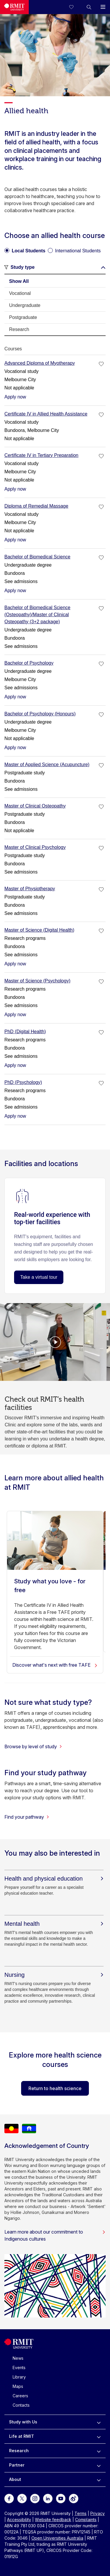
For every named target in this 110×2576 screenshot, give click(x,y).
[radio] (24, 248)
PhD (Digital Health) (25, 1031)
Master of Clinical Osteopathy (35, 805)
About (15, 2479)
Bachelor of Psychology (28, 663)
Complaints (86, 2519)
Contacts (21, 2405)
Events (19, 2367)
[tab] (55, 281)
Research (19, 2450)
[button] (89, 7)
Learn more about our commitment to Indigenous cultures (55, 2235)
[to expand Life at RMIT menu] (99, 2436)
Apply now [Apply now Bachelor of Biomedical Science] (15, 590)
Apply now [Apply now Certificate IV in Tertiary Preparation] (15, 489)
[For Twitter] (22, 2498)
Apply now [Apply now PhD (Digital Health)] (15, 1065)
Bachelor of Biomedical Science (37, 556)
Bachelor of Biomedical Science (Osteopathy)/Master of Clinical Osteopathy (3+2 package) (37, 614)
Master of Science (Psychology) (37, 980)
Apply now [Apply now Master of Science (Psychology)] (15, 1014)
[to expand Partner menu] (99, 2465)
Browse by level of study (33, 1746)
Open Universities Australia (57, 2538)
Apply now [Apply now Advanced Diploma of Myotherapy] (15, 396)
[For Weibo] (73, 2498)
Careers (20, 2395)
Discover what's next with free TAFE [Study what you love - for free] (55, 1665)
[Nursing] (54, 1974)
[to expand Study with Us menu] (99, 2422)
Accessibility (19, 2519)
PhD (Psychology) (23, 1082)
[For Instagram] (35, 2498)
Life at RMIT (21, 2436)
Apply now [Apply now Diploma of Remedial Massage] (15, 539)
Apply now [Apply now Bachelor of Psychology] (15, 696)
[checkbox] (101, 364)
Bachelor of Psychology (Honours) (40, 713)
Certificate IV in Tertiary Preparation (41, 455)
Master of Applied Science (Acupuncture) (46, 764)
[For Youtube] (60, 2498)
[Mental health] (54, 1923)
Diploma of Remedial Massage (36, 506)
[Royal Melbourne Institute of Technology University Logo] (14, 7)
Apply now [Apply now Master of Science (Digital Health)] (15, 963)
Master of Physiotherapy (29, 888)
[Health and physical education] (54, 1878)
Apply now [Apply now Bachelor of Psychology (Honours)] (15, 747)
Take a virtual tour (38, 1277)
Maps (18, 2386)
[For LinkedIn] (48, 2498)
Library (19, 2376)
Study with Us (23, 2421)
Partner (17, 2464)
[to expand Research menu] (99, 2450)
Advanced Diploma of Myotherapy (39, 363)
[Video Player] (55, 1342)
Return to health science (55, 2088)
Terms (81, 2513)
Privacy (97, 2513)
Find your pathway (26, 1816)
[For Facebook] (9, 2498)
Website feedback (53, 2519)
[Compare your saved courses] (75, 7)
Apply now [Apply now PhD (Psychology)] (15, 1116)
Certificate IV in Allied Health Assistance (45, 413)
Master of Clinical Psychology (35, 847)
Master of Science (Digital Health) (39, 930)
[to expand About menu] (99, 2479)
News (18, 2358)
